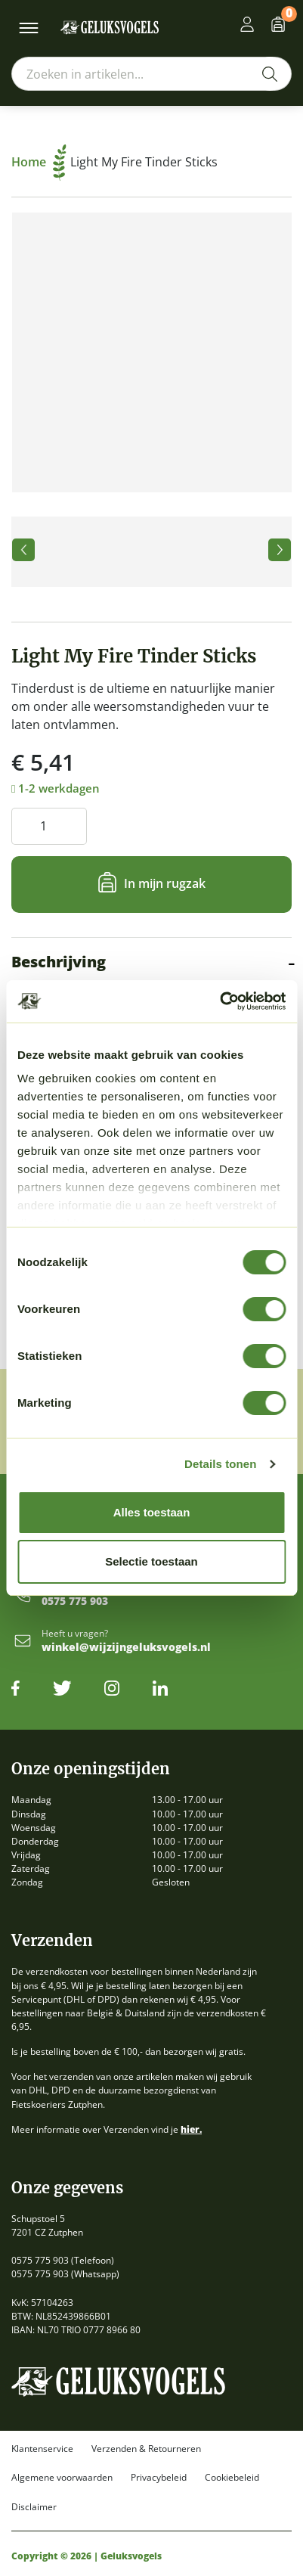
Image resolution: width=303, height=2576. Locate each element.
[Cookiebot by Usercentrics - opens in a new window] (219, 1001)
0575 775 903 (75, 1601)
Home (38, 162)
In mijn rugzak (165, 883)
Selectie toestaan (151, 1561)
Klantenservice (42, 2449)
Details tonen (220, 1463)
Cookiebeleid (232, 2477)
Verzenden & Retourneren (146, 2449)
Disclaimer (34, 2507)
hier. (191, 2129)
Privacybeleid (159, 2477)
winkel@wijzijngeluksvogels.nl (126, 1647)
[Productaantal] (49, 826)
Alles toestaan (151, 1512)
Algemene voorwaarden (62, 2477)
